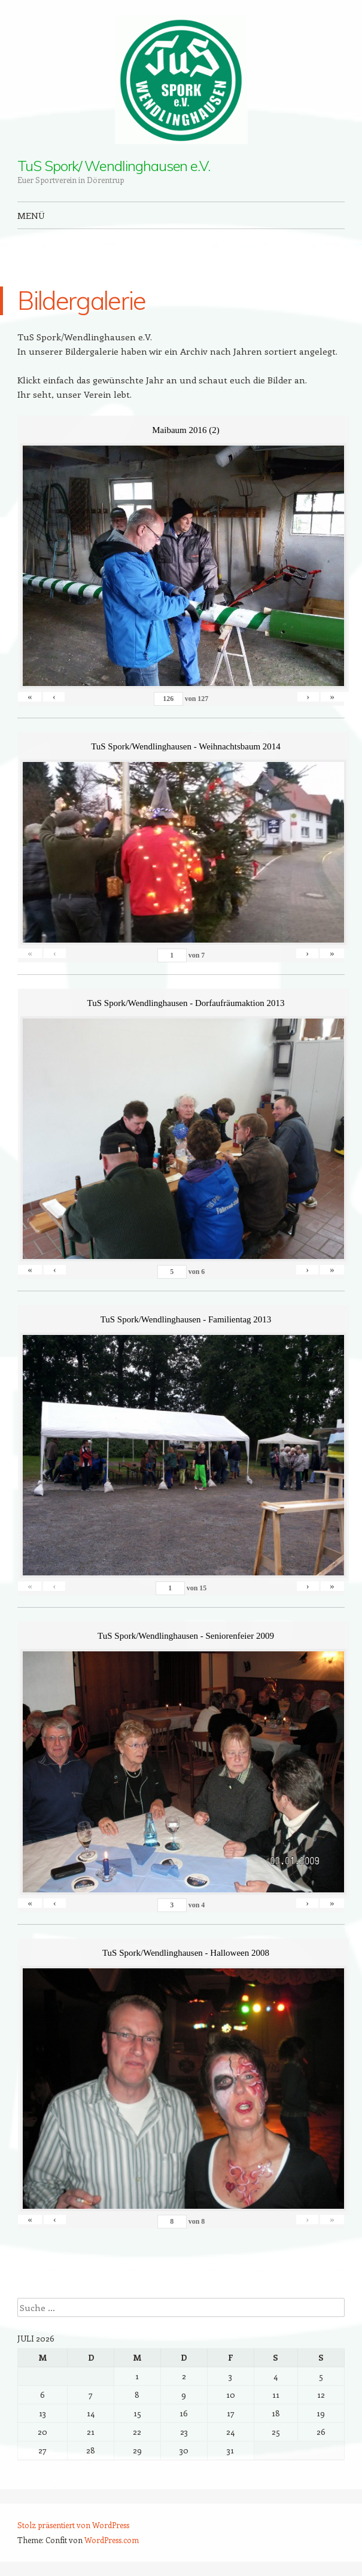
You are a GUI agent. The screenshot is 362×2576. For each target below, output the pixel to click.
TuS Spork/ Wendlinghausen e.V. (113, 166)
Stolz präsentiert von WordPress (73, 2525)
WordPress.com (111, 2540)
